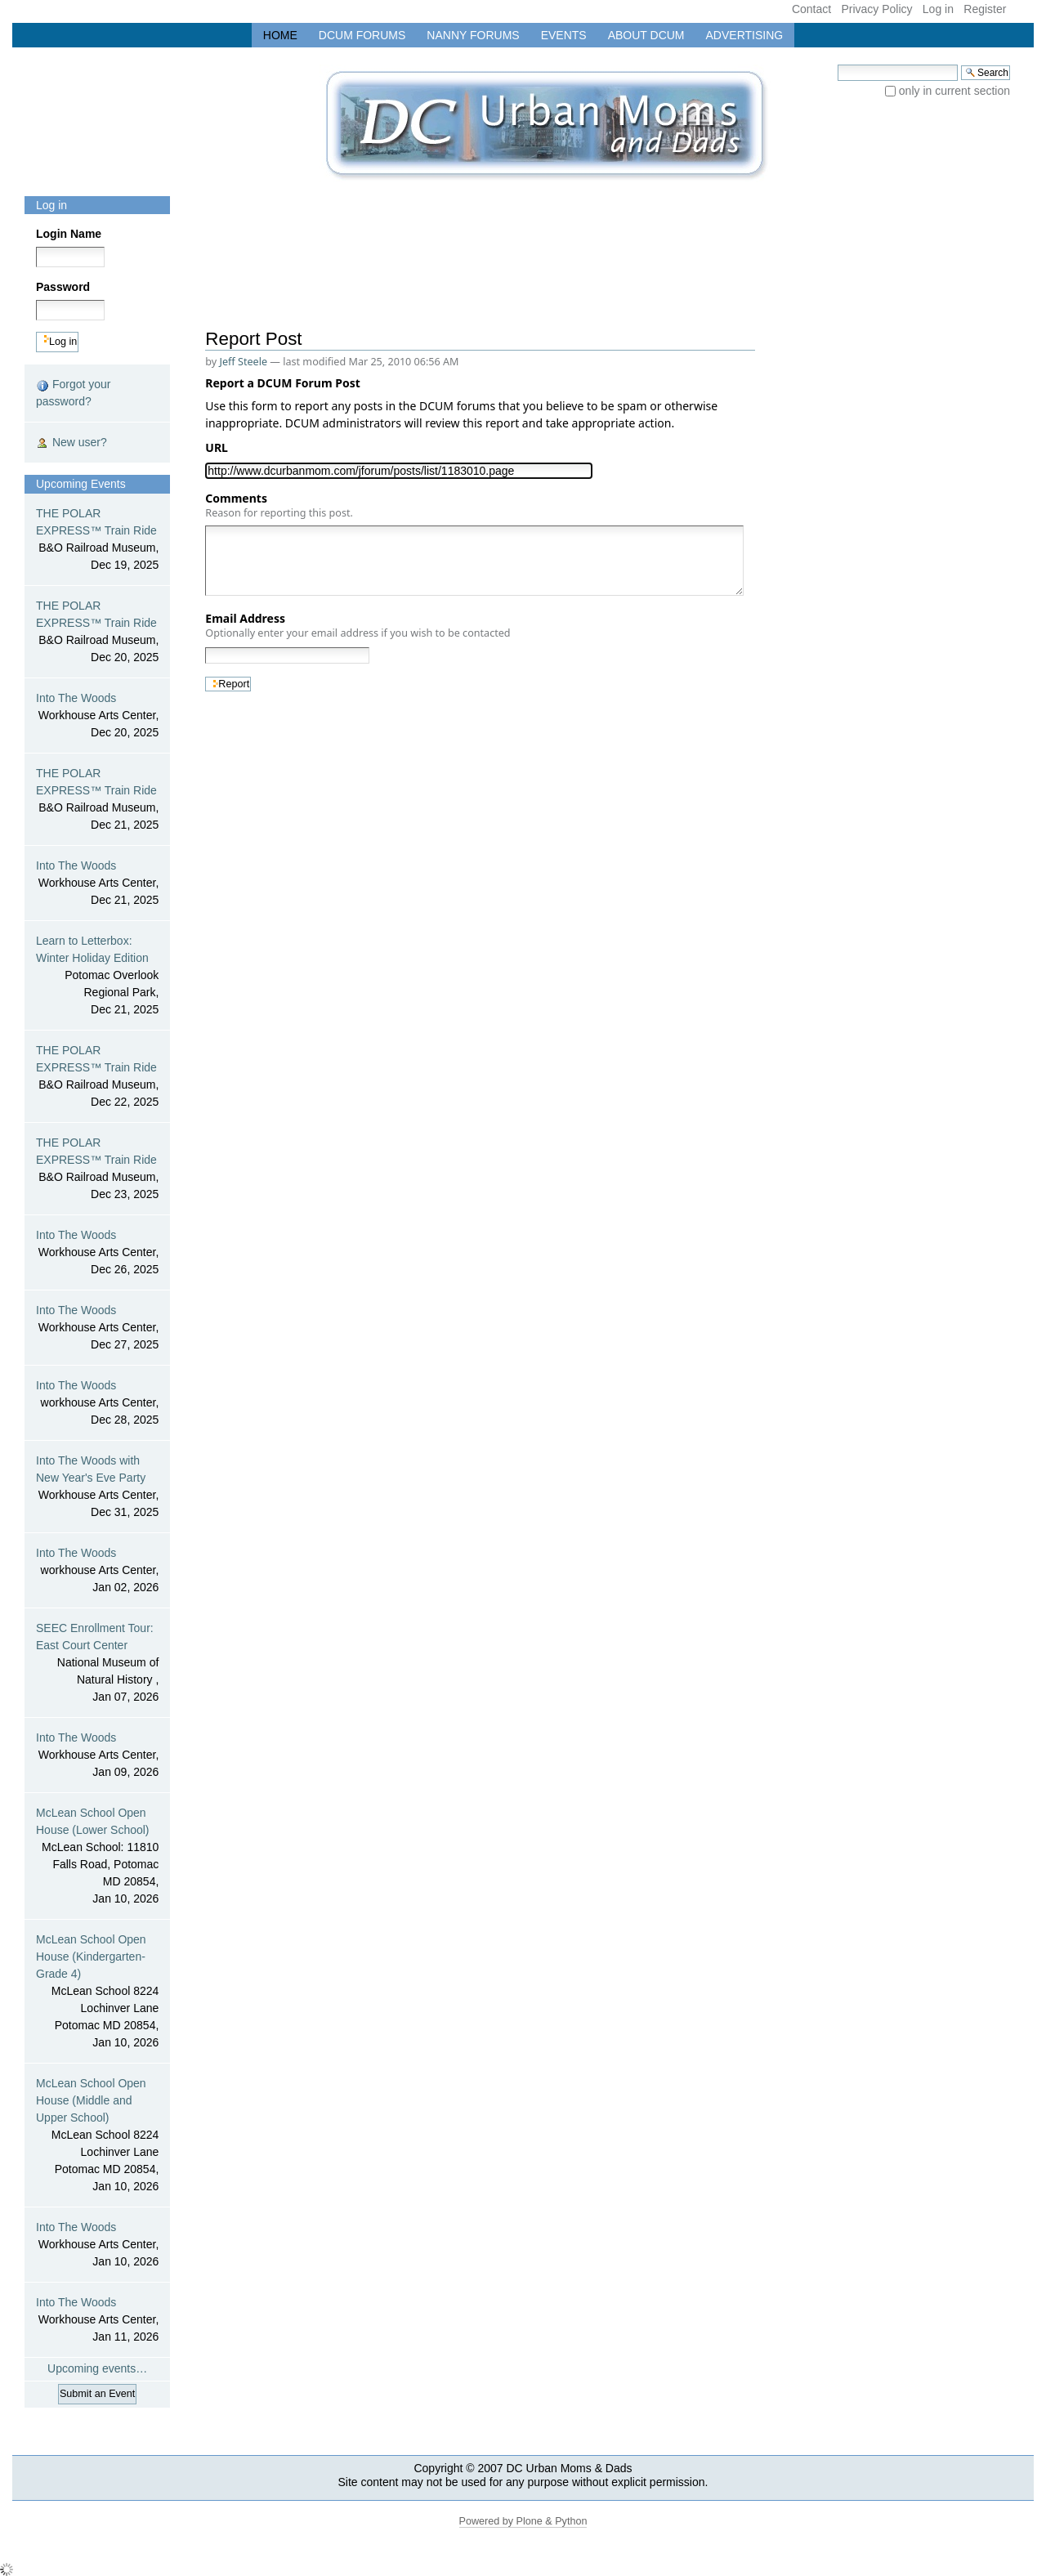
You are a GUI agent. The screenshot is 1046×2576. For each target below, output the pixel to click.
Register (984, 9)
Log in (938, 9)
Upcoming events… (97, 2368)
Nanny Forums (473, 35)
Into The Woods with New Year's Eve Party (97, 1487)
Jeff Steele (244, 362)
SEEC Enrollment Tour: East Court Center (97, 1663)
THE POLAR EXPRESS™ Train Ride (97, 540)
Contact (811, 9)
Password (63, 286)
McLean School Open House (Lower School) (97, 1856)
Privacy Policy (876, 9)
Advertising (745, 35)
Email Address (357, 625)
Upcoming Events (81, 483)
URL (219, 447)
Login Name (68, 233)
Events (564, 35)
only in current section (954, 90)
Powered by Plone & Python (523, 2521)
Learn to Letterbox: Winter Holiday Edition (97, 976)
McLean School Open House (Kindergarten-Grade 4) (97, 1992)
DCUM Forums (362, 35)
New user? (71, 442)
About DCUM (646, 35)
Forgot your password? (73, 393)
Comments (279, 505)
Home (280, 35)
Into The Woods (97, 716)
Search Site (837, 64)
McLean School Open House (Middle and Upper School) (97, 2136)
